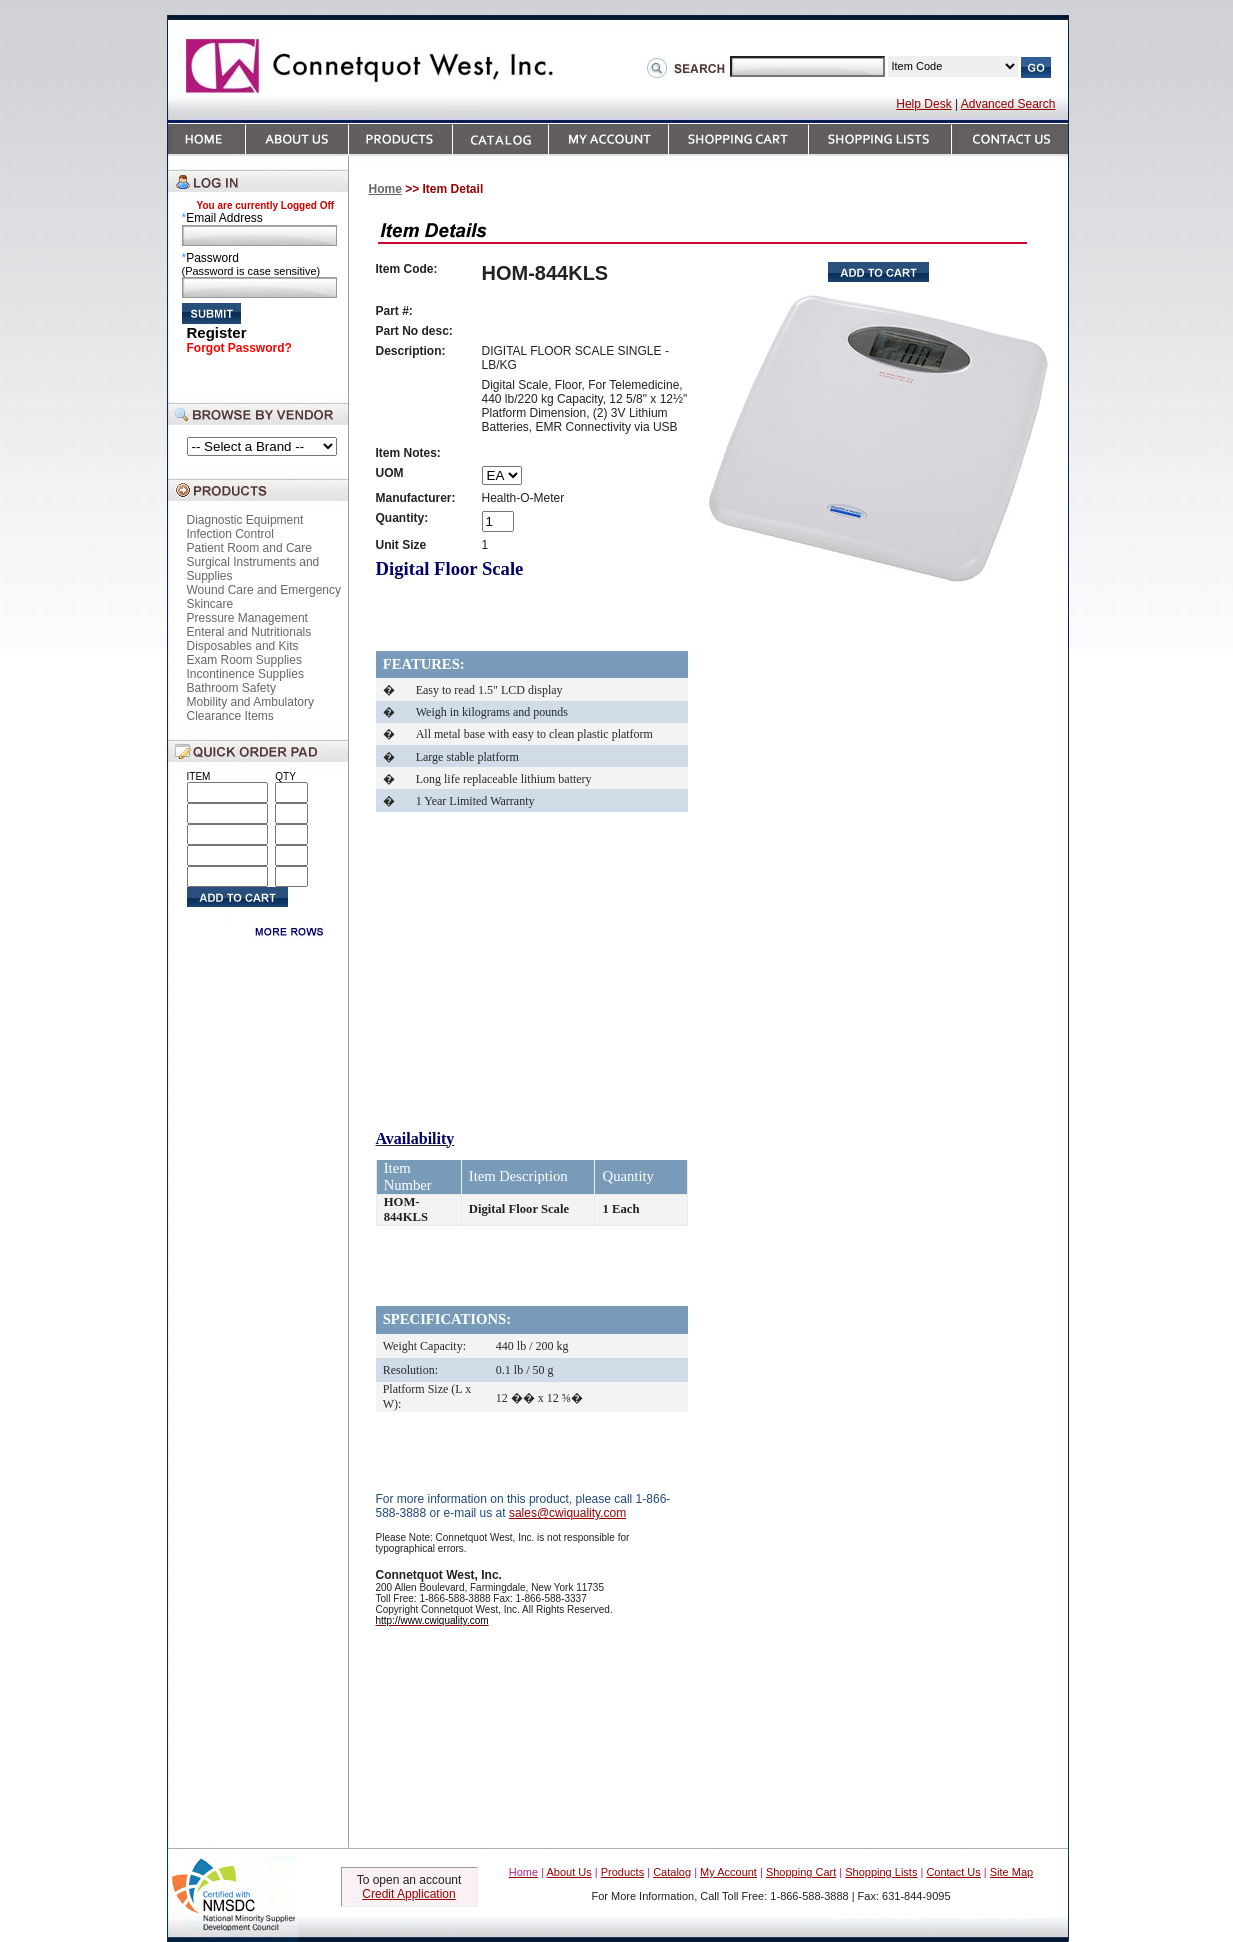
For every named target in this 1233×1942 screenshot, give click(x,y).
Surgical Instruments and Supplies (253, 569)
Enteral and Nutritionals (249, 632)
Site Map (1011, 1872)
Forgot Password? (239, 348)
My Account (728, 1872)
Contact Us (953, 1872)
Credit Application (408, 1894)
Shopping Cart (801, 1872)
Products (622, 1872)
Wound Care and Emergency (264, 590)
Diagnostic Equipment (245, 520)
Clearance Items (230, 716)
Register (217, 332)
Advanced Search (1008, 104)
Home (385, 189)
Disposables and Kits (243, 646)
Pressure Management (247, 618)
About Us (569, 1872)
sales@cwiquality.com (567, 1513)
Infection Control (230, 534)
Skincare (210, 604)
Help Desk (923, 104)
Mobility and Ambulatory (250, 702)
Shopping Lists (881, 1872)
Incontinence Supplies (245, 674)
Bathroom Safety (231, 688)
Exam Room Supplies (244, 660)
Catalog (672, 1872)
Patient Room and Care (249, 548)
